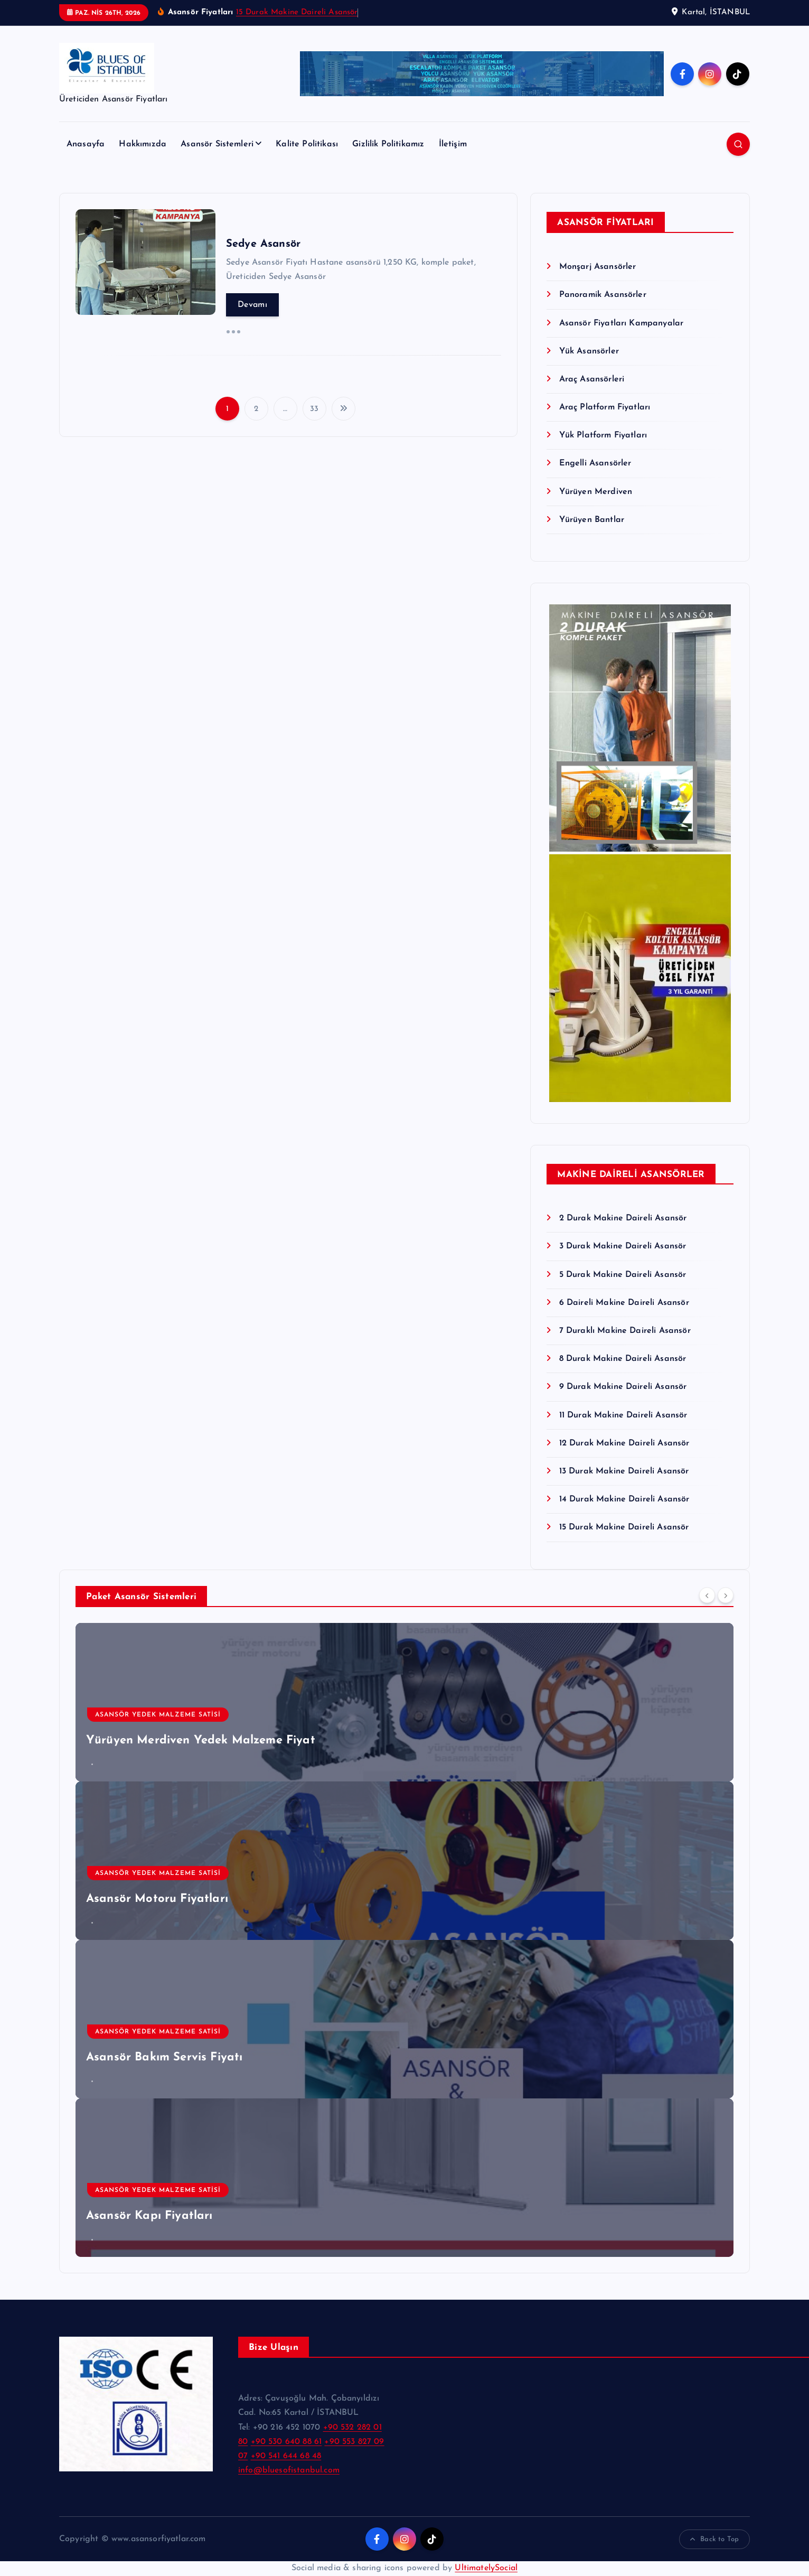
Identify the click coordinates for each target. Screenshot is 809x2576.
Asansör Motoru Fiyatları (157, 1899)
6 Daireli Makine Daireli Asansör (624, 1303)
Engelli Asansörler (595, 463)
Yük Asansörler (589, 351)
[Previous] (707, 1595)
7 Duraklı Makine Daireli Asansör (625, 1331)
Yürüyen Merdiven (596, 492)
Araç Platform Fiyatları (605, 407)
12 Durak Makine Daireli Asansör (624, 1443)
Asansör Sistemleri (217, 144)
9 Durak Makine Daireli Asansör (623, 1387)
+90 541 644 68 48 (286, 2456)
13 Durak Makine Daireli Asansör (624, 1471)
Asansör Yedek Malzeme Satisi (158, 1715)
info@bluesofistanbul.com (289, 2470)
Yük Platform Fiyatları (603, 435)
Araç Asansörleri (592, 379)
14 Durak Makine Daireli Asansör (624, 1499)
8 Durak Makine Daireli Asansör (622, 1359)
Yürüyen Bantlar (591, 520)
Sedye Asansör (263, 244)
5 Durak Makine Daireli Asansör (622, 1275)
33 (314, 409)
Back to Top (714, 2539)
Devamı (252, 305)
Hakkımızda (142, 144)
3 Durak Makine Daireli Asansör (622, 1246)
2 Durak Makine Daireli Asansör (623, 1218)
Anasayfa (86, 144)
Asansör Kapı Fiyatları (149, 2216)
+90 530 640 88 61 (286, 2442)
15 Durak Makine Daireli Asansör (297, 12)
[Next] (725, 1595)
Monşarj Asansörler (597, 267)
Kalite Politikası (307, 144)
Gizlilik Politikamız (388, 144)
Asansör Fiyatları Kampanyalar (621, 323)
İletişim (453, 144)
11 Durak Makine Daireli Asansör (623, 1415)
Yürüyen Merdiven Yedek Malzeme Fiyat (200, 1740)
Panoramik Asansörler (602, 295)
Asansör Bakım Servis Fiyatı (164, 2057)
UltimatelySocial (486, 2568)
